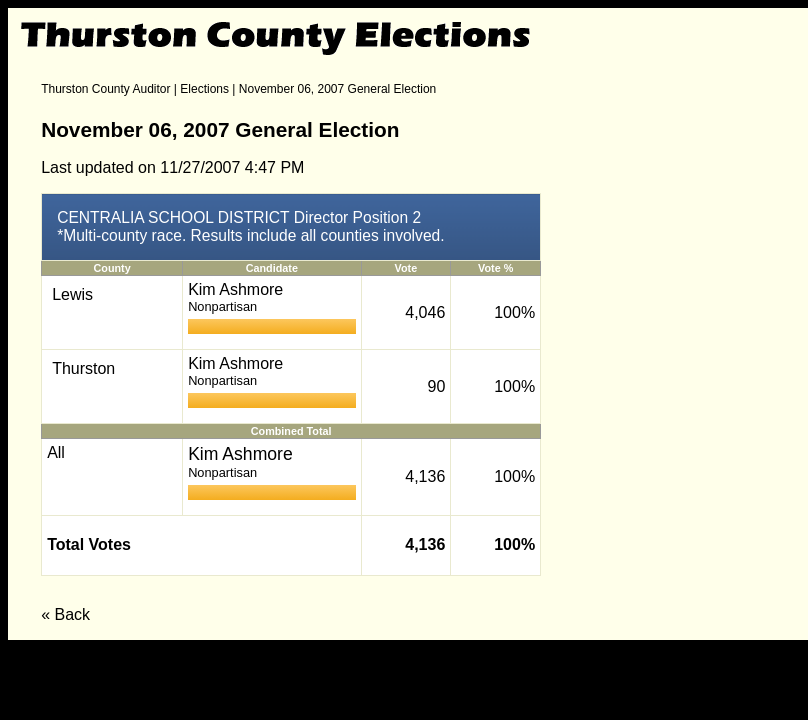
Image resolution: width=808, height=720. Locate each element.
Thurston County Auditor (105, 89)
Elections (204, 89)
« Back (65, 614)
